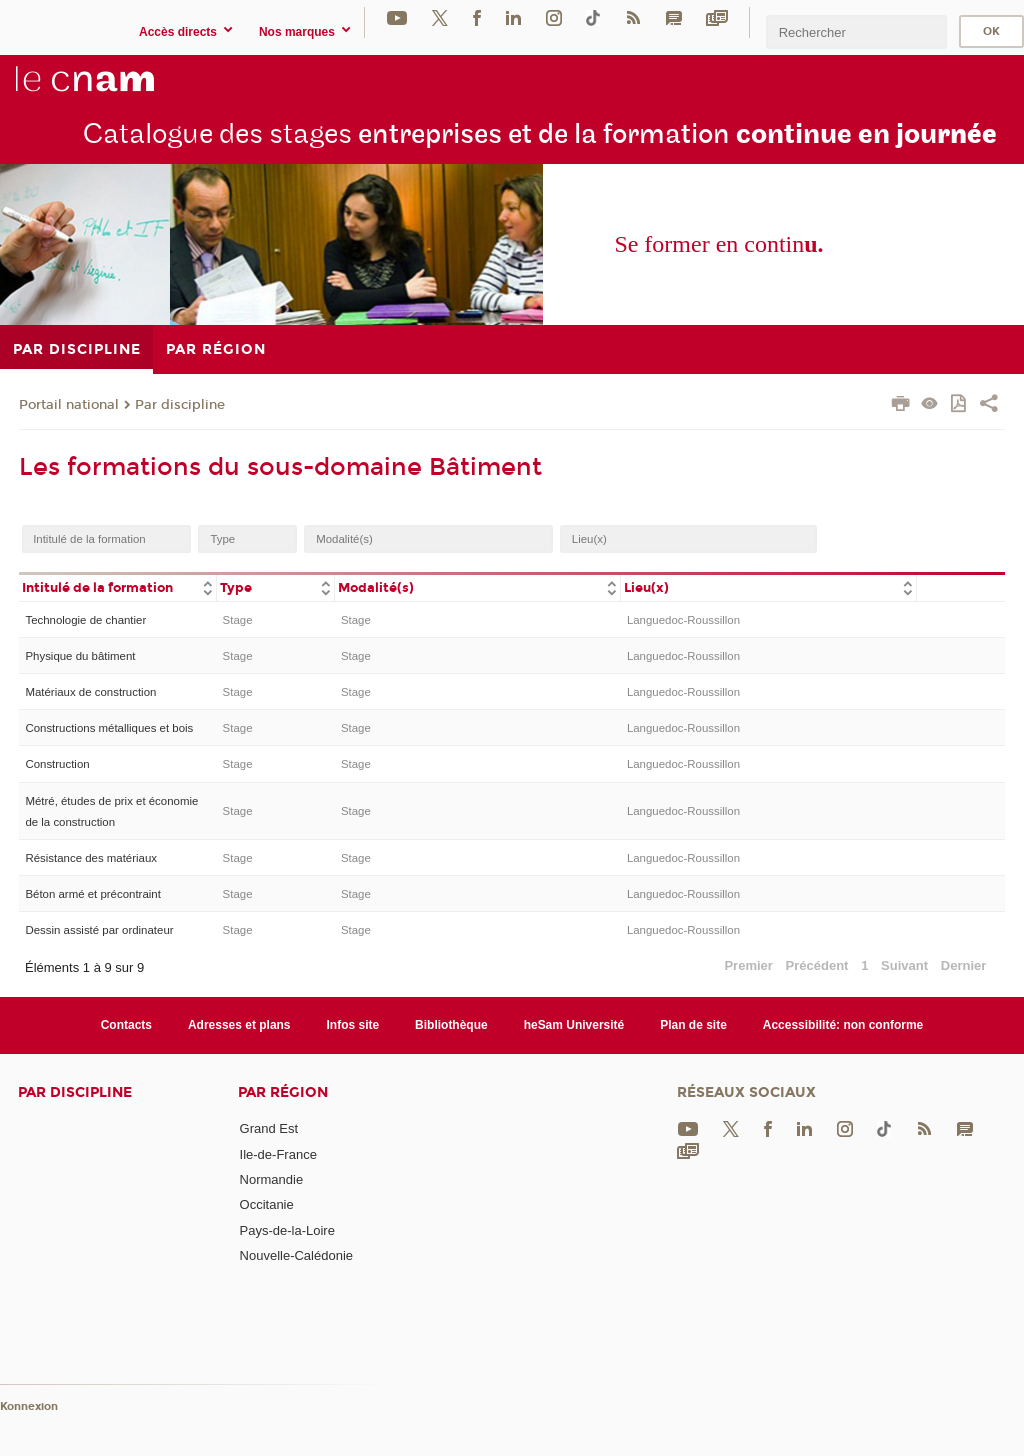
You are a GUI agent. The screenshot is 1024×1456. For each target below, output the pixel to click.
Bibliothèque (451, 1025)
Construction (57, 764)
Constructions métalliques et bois (109, 728)
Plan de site (693, 1025)
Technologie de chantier (85, 620)
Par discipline (180, 405)
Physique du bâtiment (80, 656)
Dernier (964, 965)
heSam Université (574, 1025)
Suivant (904, 965)
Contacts (126, 1025)
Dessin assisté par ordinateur (99, 930)
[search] (856, 31)
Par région (283, 1092)
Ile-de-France (278, 1154)
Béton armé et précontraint (92, 894)
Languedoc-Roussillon (683, 620)
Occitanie (267, 1204)
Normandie (272, 1179)
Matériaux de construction (90, 692)
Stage (238, 620)
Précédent (817, 965)
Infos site (353, 1025)
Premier (748, 965)
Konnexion (29, 1406)
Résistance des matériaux (91, 858)
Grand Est (269, 1128)
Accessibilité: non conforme (843, 1025)
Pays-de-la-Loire (287, 1230)
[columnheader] (117, 586)
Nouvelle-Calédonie (296, 1255)
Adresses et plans (239, 1025)
